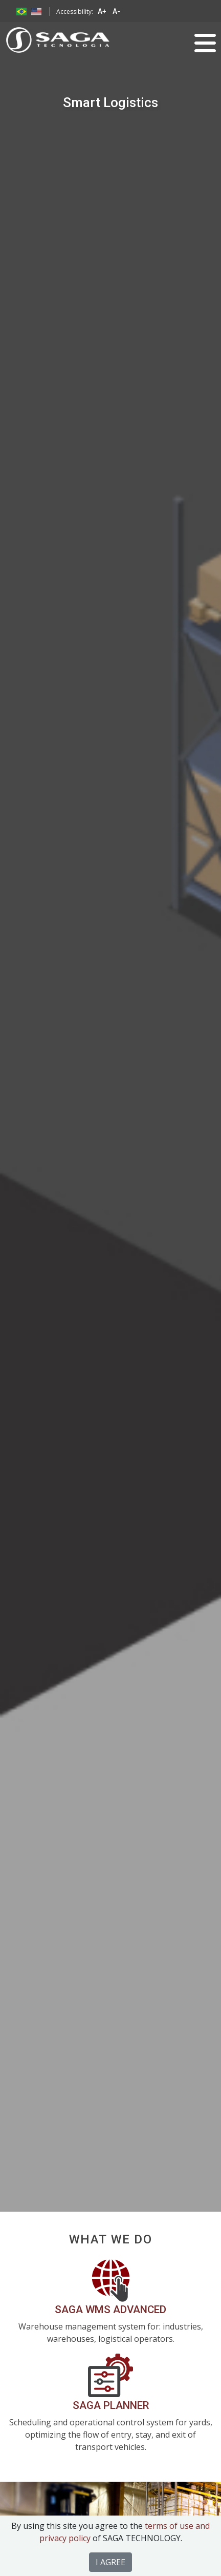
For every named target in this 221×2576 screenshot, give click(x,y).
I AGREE (110, 2562)
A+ (102, 11)
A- (116, 11)
